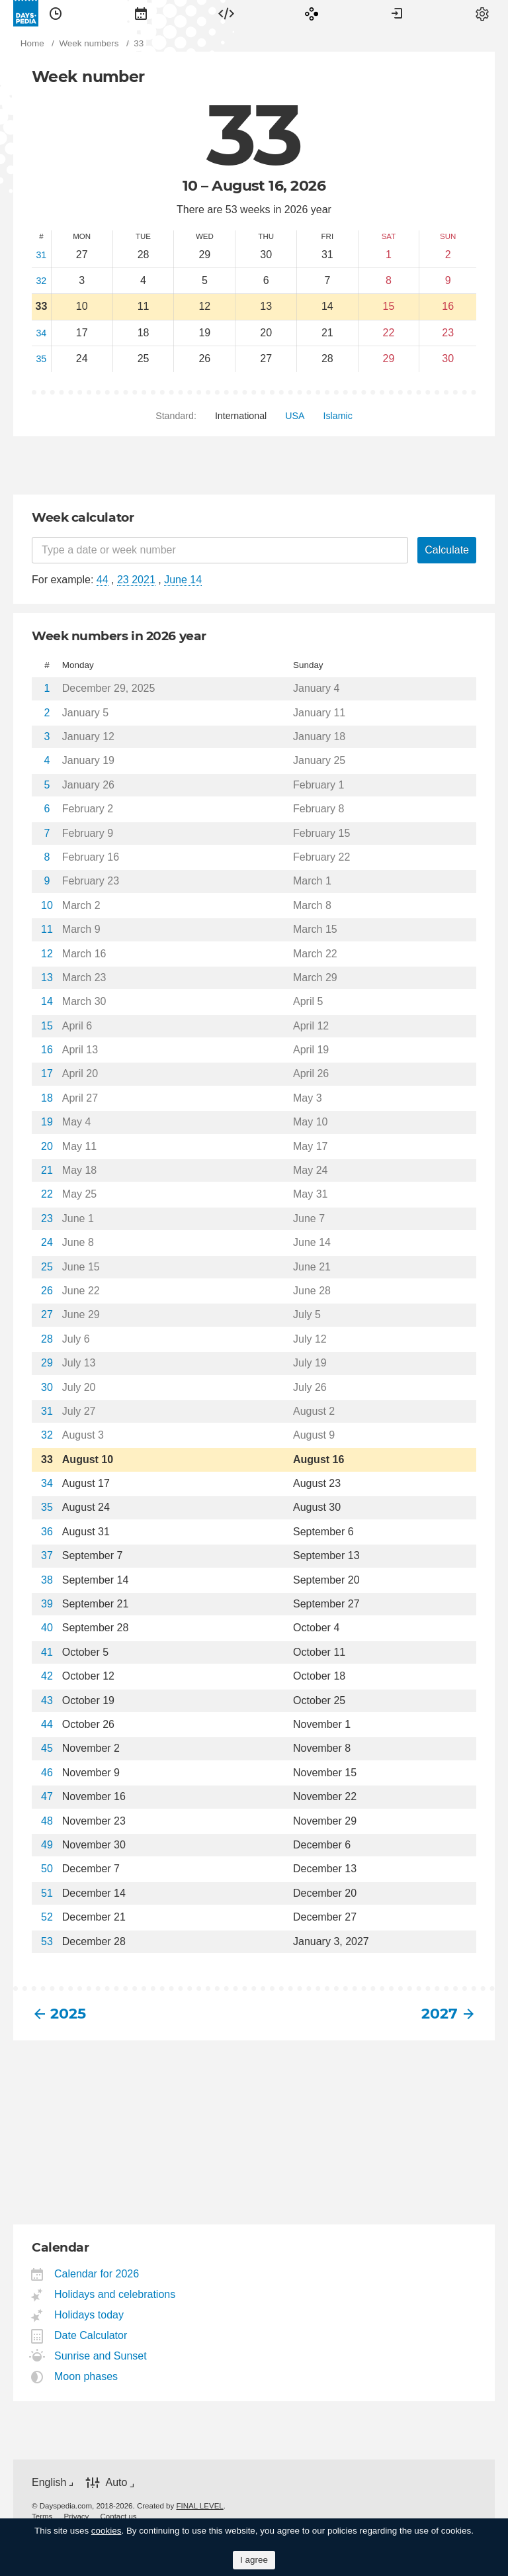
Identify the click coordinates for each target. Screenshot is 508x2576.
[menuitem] (55, 13)
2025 (68, 2014)
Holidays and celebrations (115, 2294)
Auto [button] (116, 2483)
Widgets (226, 13)
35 (41, 359)
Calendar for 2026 (97, 2273)
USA (294, 415)
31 (41, 255)
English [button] (49, 2482)
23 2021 (136, 579)
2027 (439, 2014)
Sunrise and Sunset (101, 2355)
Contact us (119, 2516)
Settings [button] (482, 13)
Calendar (140, 13)
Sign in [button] (396, 13)
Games (311, 13)
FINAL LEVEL (199, 2506)
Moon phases (86, 2376)
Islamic (338, 415)
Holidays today (89, 2314)
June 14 (183, 579)
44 (102, 579)
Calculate (447, 549)
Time (55, 13)
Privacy (76, 2516)
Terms (42, 2516)
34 (41, 333)
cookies (106, 2531)
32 (41, 280)
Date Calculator (91, 2335)
